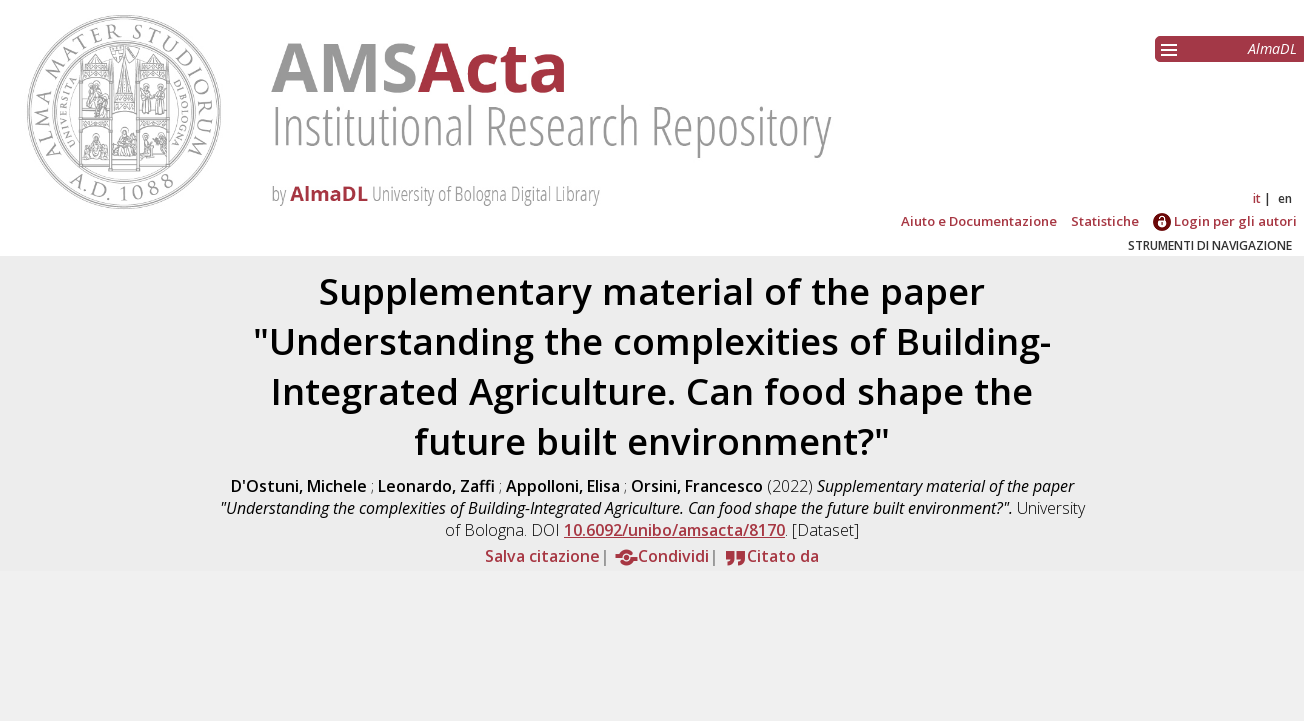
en (1285, 198)
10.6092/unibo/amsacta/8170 (674, 530)
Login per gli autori (1225, 221)
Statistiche (1105, 221)
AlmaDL (1272, 48)
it (1257, 198)
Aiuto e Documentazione (979, 221)
